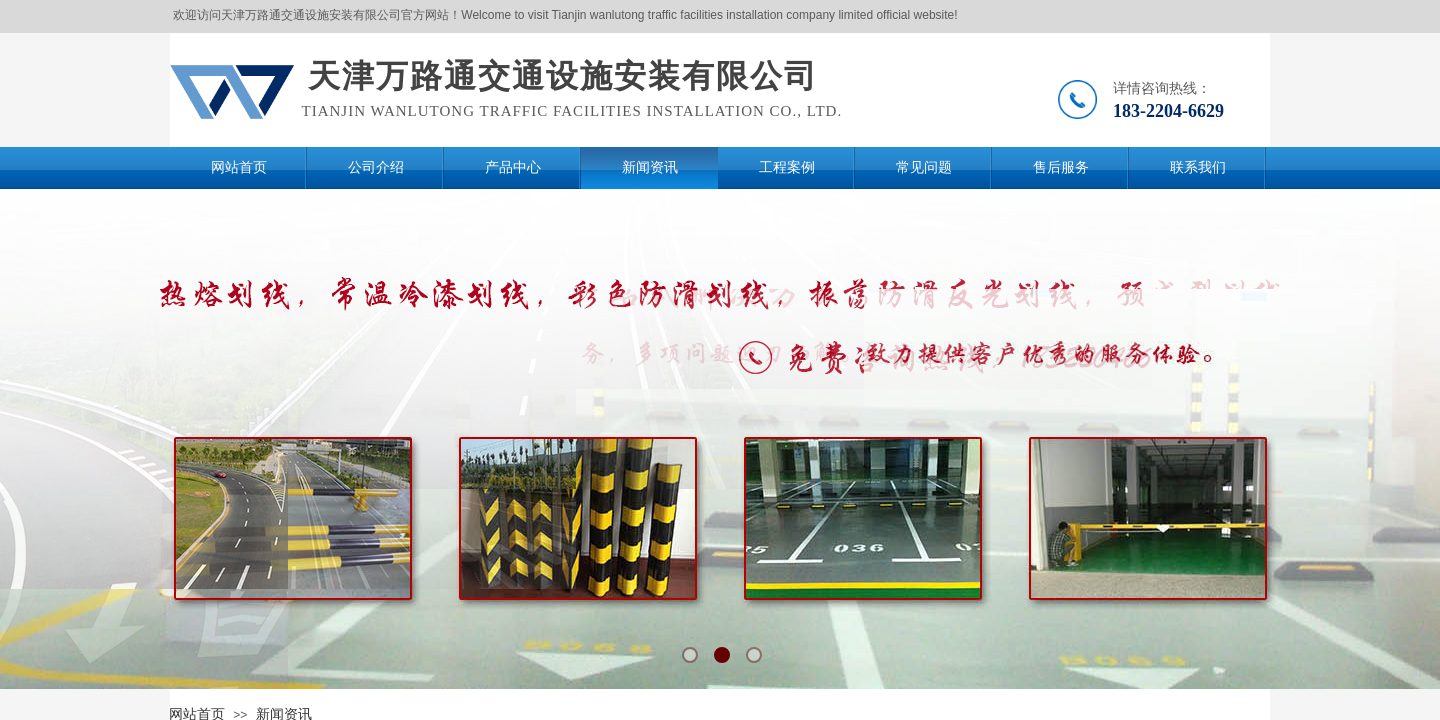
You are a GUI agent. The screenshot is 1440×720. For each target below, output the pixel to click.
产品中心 (513, 167)
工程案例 (787, 167)
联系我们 (1198, 167)
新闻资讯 (650, 167)
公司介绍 (376, 167)
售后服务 (1061, 167)
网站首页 (239, 167)
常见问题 (924, 167)
